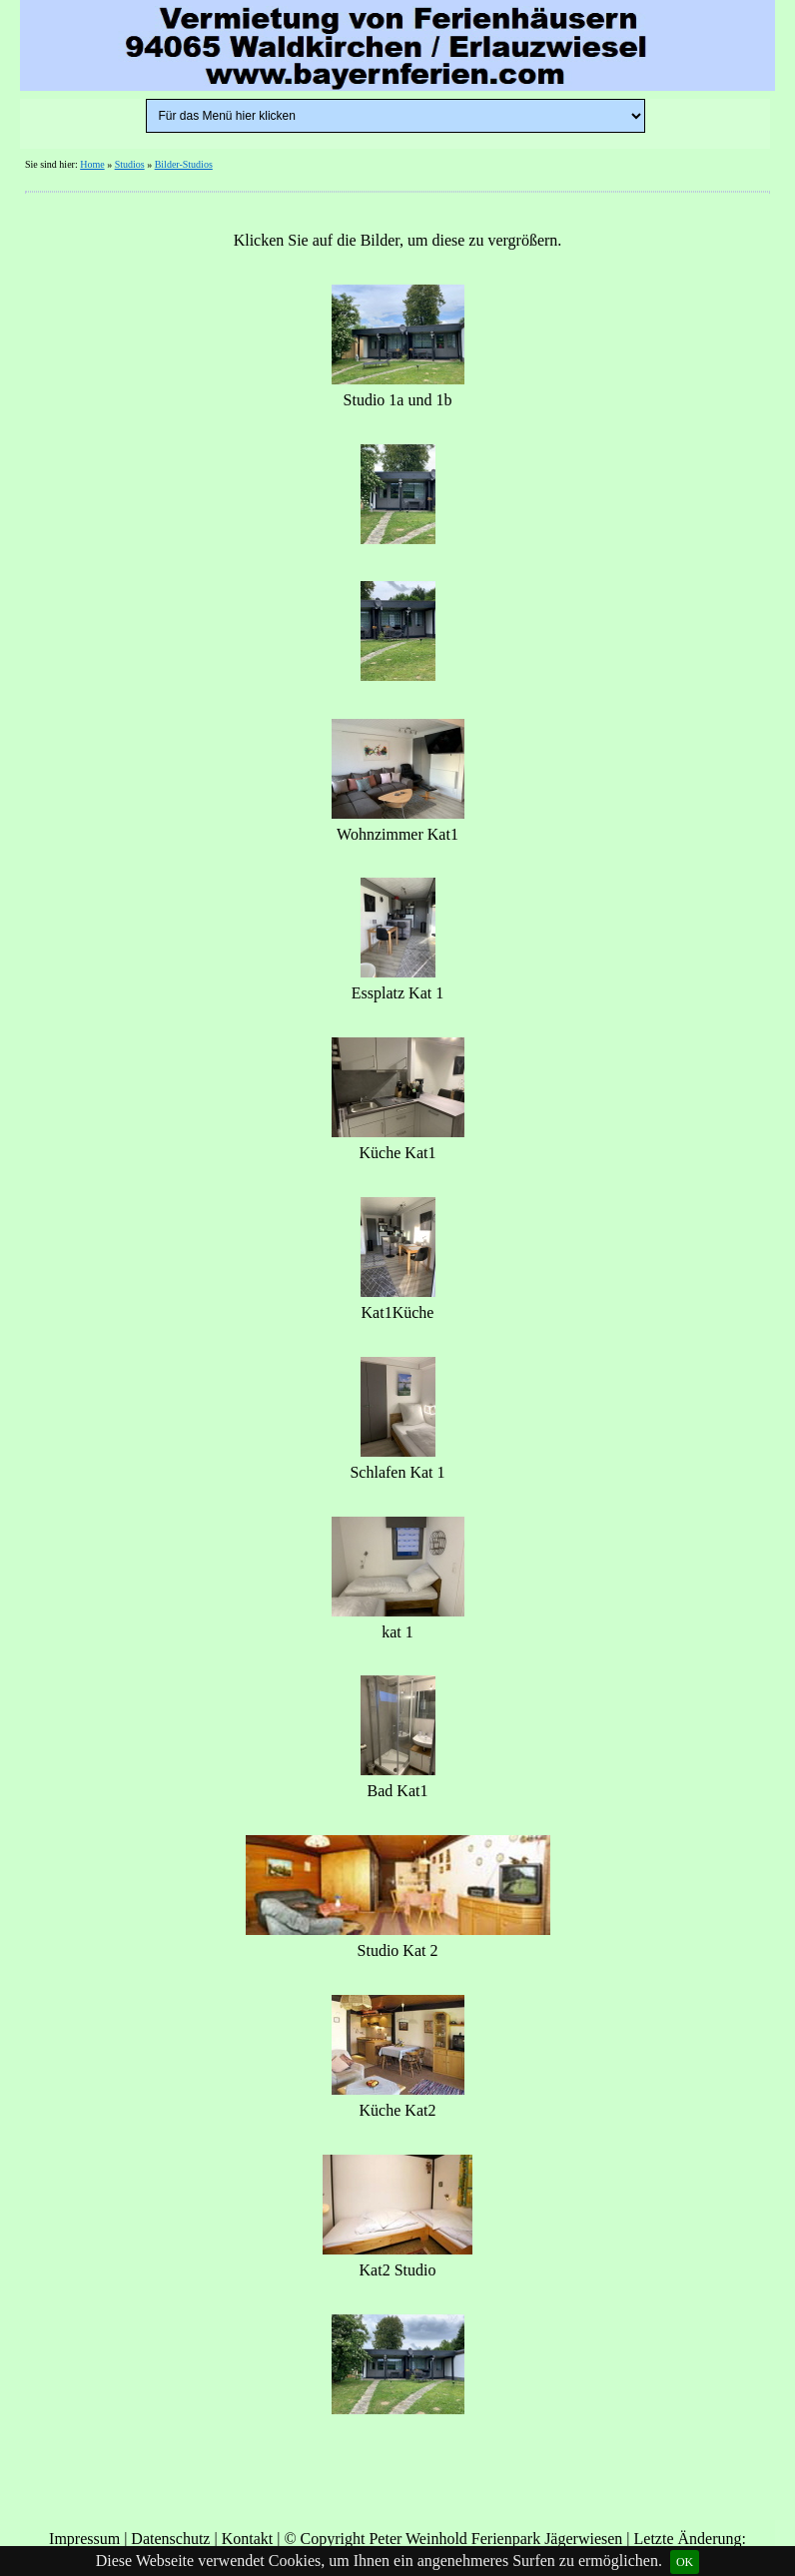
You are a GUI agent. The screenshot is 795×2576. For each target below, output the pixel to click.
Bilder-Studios (184, 164)
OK (684, 2562)
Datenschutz (170, 2538)
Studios (130, 164)
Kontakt (248, 2538)
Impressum (84, 2538)
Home (92, 164)
